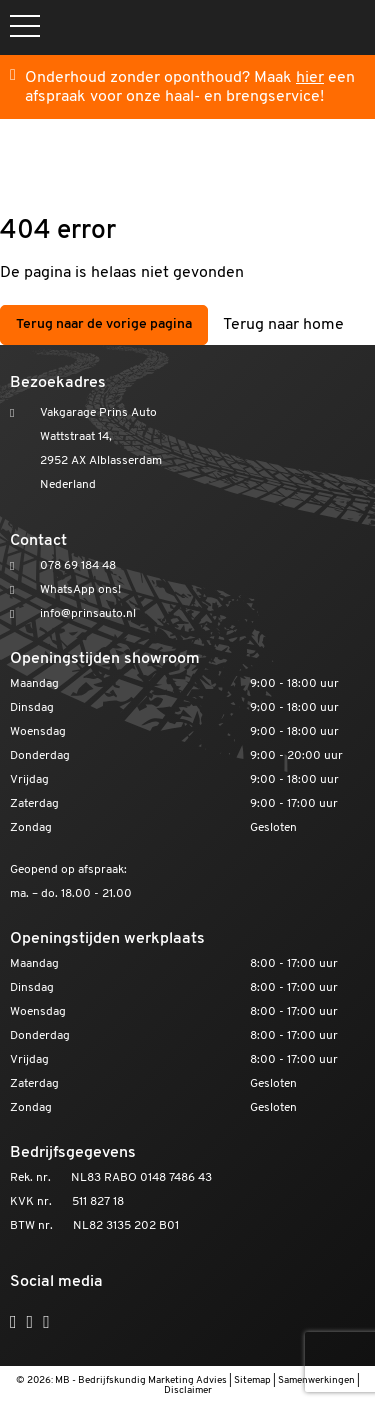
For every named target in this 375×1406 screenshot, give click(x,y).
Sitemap (252, 1380)
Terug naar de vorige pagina (104, 324)
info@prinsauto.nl (88, 614)
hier (310, 78)
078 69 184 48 (78, 566)
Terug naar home (283, 325)
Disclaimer (188, 1390)
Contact (38, 541)
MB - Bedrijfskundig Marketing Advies (141, 1380)
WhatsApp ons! (80, 590)
